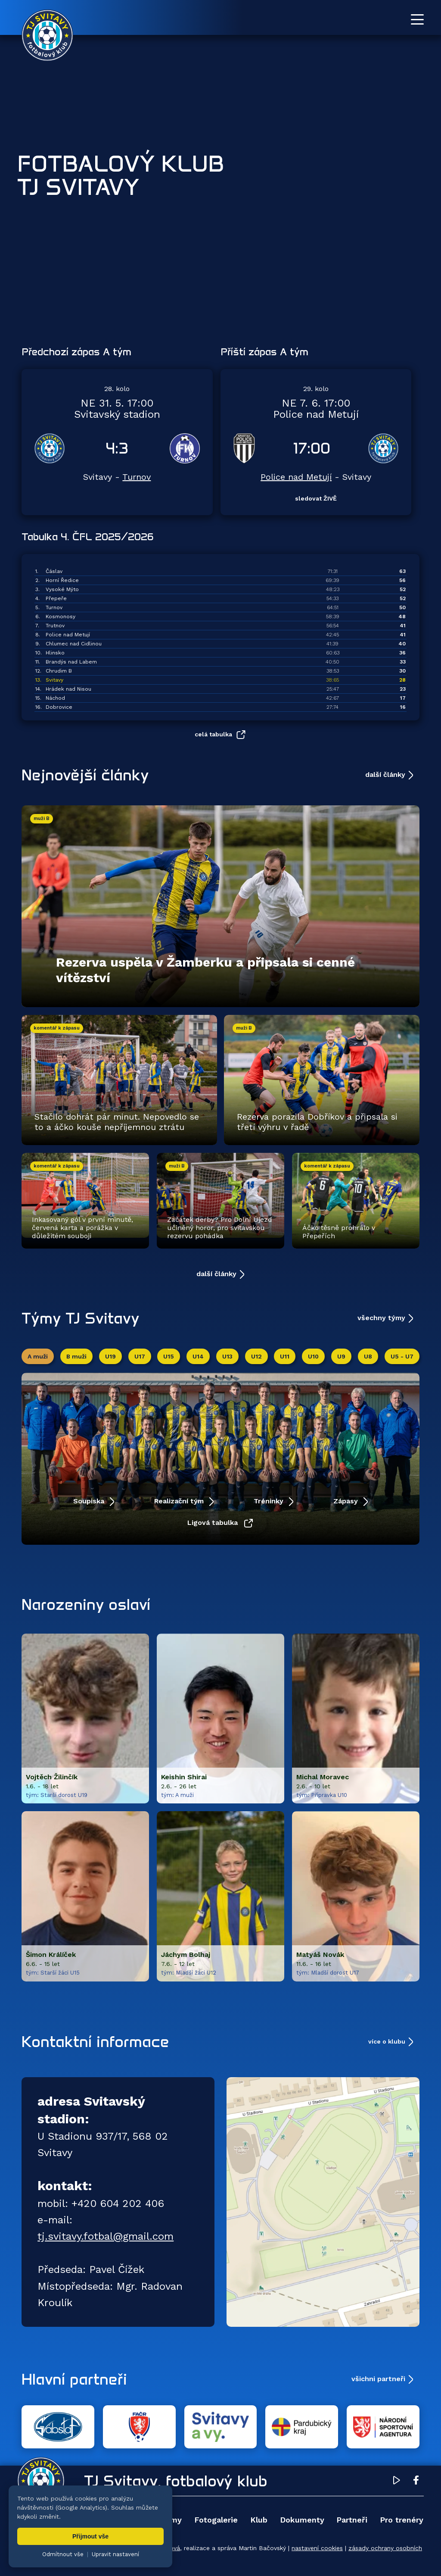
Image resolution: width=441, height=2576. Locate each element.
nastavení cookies (317, 2548)
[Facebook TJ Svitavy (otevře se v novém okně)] (416, 2481)
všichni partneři (378, 2379)
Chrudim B (59, 671)
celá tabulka (213, 733)
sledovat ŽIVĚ (316, 498)
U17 (139, 1356)
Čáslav (54, 571)
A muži (38, 1356)
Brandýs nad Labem (71, 662)
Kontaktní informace (95, 2041)
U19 (110, 1356)
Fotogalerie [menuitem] (216, 2519)
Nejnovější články (85, 774)
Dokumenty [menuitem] (302, 2519)
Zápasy (346, 1501)
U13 (227, 1356)
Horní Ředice (62, 580)
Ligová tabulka (213, 1522)
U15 (168, 1356)
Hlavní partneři (74, 2378)
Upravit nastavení (115, 2554)
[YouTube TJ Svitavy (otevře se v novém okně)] (396, 2481)
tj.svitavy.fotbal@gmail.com (105, 2236)
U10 (313, 1356)
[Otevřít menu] (417, 19)
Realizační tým (180, 1501)
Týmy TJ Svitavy (81, 1317)
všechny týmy (381, 1318)
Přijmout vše (90, 2536)
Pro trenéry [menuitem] (401, 2519)
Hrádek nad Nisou (68, 689)
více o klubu (386, 2041)
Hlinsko (55, 653)
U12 (256, 1356)
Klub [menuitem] (258, 2519)
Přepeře (56, 598)
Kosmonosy (60, 616)
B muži (76, 1356)
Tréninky (270, 1501)
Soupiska (89, 1501)
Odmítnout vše (63, 2554)
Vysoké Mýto (62, 589)
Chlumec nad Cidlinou (74, 644)
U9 (341, 1356)
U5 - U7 (402, 1356)
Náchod (55, 698)
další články (385, 774)
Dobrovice (59, 707)
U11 (284, 1356)
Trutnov (55, 626)
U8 (368, 1356)
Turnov (136, 477)
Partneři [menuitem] (351, 2519)
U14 (198, 1356)
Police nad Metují (296, 477)
